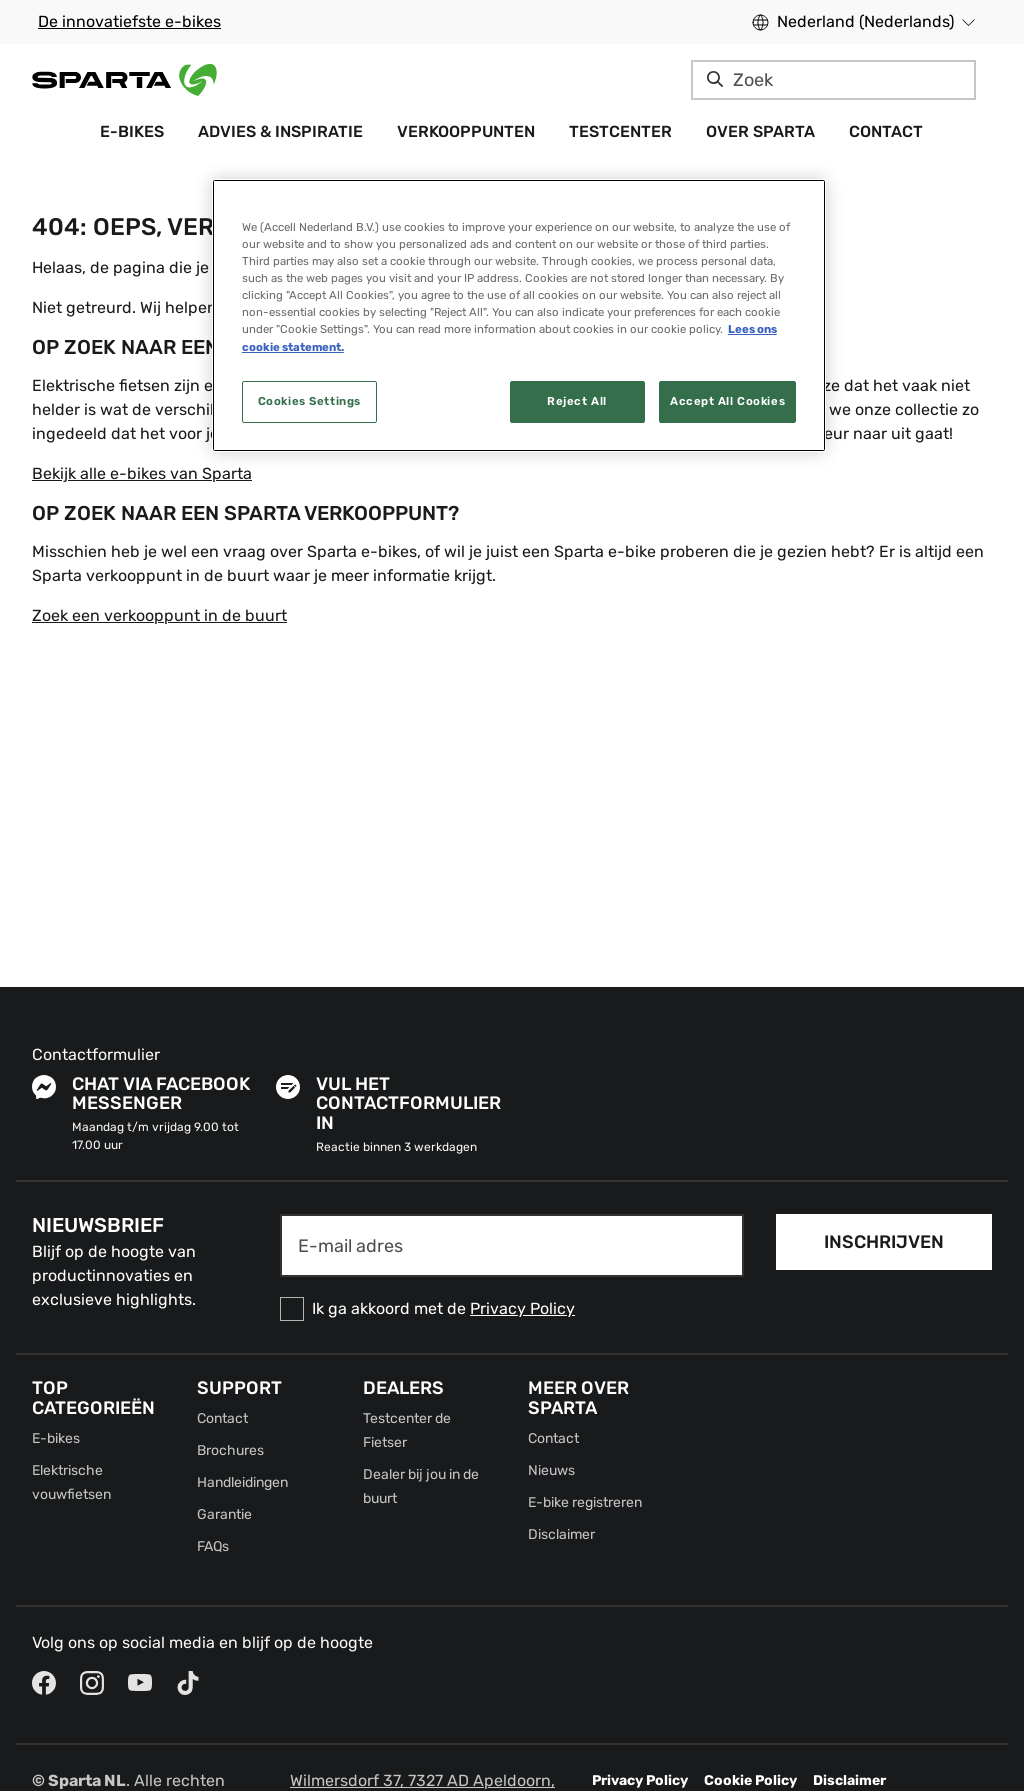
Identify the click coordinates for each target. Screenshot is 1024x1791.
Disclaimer (561, 1534)
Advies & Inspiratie (280, 131)
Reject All (577, 401)
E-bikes (132, 131)
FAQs (213, 1546)
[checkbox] (512, 1309)
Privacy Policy (522, 1308)
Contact (886, 131)
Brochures (230, 1450)
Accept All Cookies (727, 401)
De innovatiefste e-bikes (129, 21)
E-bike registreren (585, 1502)
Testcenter (620, 131)
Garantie (224, 1514)
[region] (519, 315)
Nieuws (551, 1470)
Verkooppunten (466, 131)
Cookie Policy (750, 1780)
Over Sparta (760, 131)
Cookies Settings (309, 401)
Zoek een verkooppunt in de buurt (159, 615)
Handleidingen (242, 1482)
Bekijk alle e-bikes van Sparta (142, 473)
